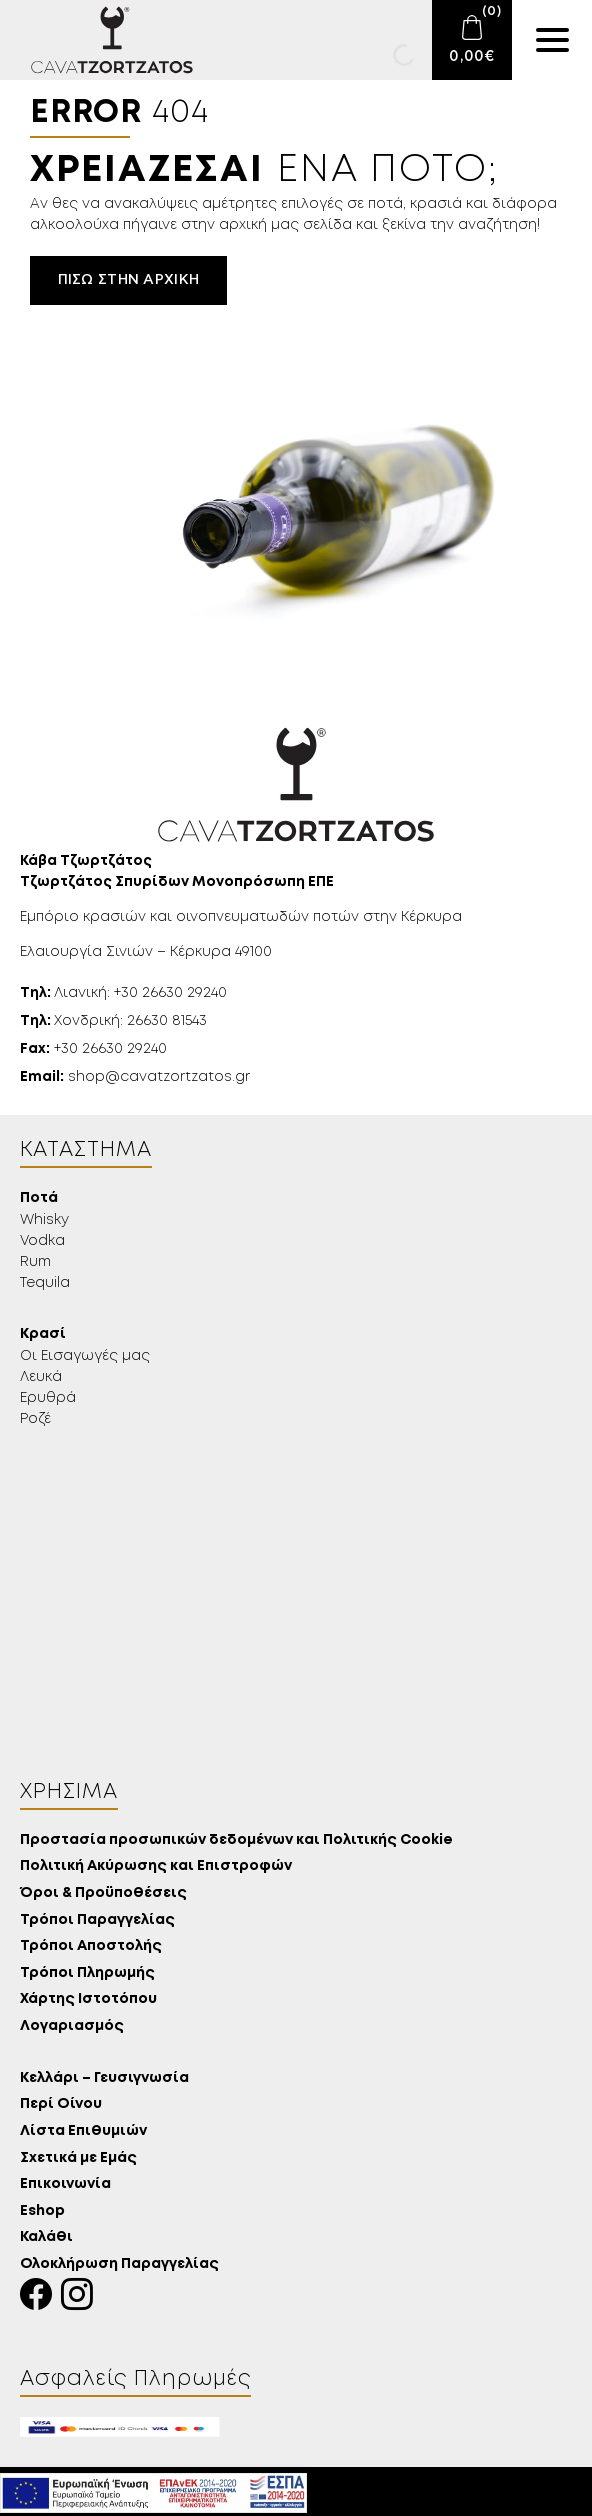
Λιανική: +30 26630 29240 (123, 993)
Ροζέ (35, 1419)
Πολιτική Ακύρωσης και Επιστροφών (156, 1866)
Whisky (44, 1220)
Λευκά (41, 1377)
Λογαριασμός (72, 2026)
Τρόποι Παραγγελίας (97, 1920)
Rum (35, 1262)
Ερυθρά (48, 1398)
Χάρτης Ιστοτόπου (88, 1999)
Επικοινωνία (65, 2184)
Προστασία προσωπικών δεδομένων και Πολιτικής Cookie (236, 1840)
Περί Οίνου (61, 2104)
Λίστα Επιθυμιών (83, 2131)
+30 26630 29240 (93, 1049)
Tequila (45, 1283)
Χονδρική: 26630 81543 (113, 1021)
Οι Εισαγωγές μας (85, 1356)
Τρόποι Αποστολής (91, 1946)
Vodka (42, 1241)
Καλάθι (46, 2237)
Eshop (42, 2211)
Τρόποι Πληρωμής (87, 1973)
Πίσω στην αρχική (128, 280)
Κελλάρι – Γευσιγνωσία (104, 2078)
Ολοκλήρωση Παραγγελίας (119, 2264)
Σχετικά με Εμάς (78, 2158)
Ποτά (39, 1198)
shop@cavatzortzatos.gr (135, 1077)
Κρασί (43, 1334)
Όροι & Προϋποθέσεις (103, 1893)
